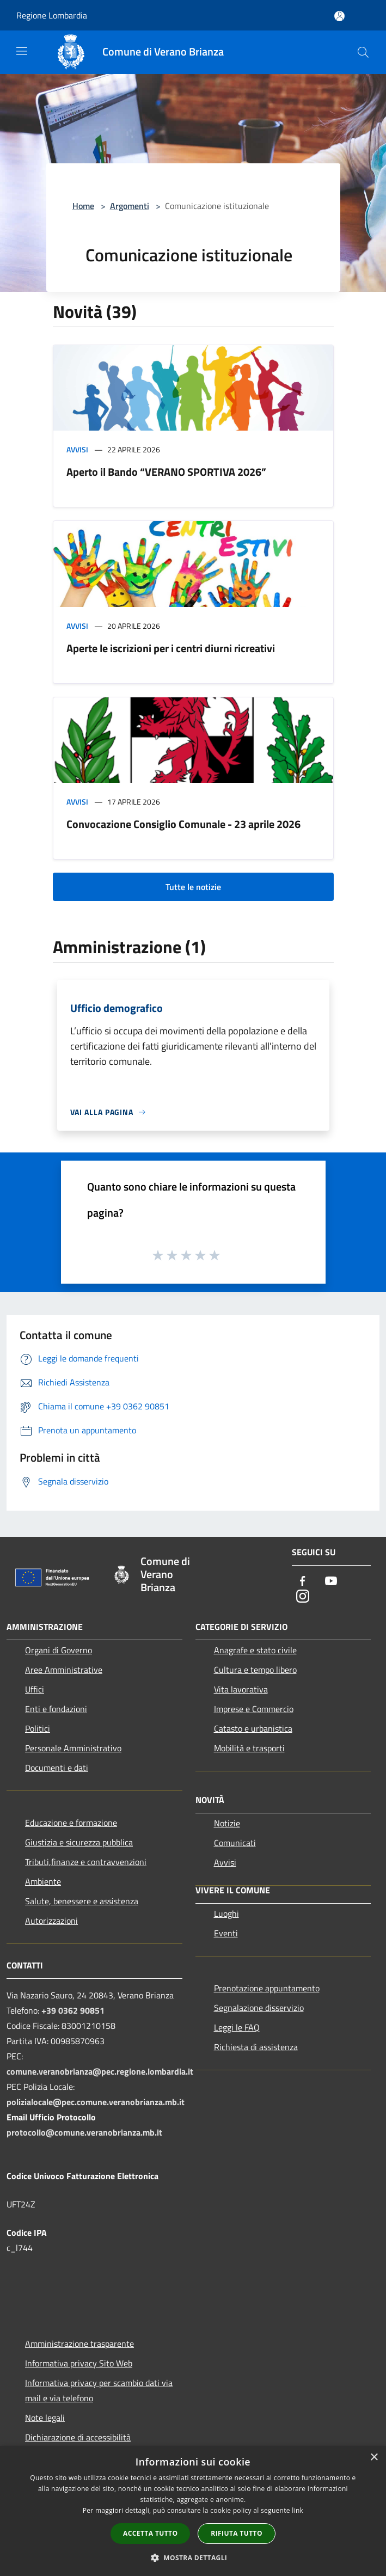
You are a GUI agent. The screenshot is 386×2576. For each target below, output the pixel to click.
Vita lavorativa (241, 1689)
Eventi (226, 1933)
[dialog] (193, 2511)
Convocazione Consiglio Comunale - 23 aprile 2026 (183, 823)
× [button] (374, 2458)
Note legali (45, 2417)
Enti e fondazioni (56, 1708)
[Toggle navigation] (21, 51)
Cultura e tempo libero (255, 1669)
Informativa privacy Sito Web (78, 2363)
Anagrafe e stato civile (255, 1650)
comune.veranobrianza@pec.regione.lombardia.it (100, 2071)
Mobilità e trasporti (249, 1748)
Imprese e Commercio (253, 1708)
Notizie (227, 1823)
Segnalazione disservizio (259, 2007)
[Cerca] (363, 52)
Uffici (34, 1689)
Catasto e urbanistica (253, 1728)
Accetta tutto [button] (150, 2533)
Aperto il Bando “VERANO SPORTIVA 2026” (166, 471)
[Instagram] (303, 1597)
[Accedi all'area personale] (339, 16)
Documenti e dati (56, 1767)
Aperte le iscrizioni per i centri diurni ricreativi (170, 648)
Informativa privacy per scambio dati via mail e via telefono (99, 2390)
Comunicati (235, 1842)
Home (83, 205)
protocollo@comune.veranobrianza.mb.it (84, 2132)
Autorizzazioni (51, 1920)
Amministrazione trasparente (79, 2343)
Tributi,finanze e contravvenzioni (85, 1861)
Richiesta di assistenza (256, 2046)
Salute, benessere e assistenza (81, 1901)
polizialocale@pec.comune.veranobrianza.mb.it (96, 2101)
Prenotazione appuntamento (267, 1988)
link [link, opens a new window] (297, 2510)
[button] (193, 2557)
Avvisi (77, 449)
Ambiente (43, 1881)
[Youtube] (331, 1581)
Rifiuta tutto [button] (236, 2533)
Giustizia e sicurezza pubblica (79, 1842)
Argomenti (129, 205)
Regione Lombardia (51, 15)
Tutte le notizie (193, 886)
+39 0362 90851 (73, 2010)
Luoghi (226, 1913)
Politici (37, 1728)
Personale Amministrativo (73, 1748)
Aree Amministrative (63, 1669)
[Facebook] (303, 1581)
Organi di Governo (58, 1650)
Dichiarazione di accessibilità (78, 2437)
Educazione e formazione (71, 1822)
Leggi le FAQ (237, 2027)
